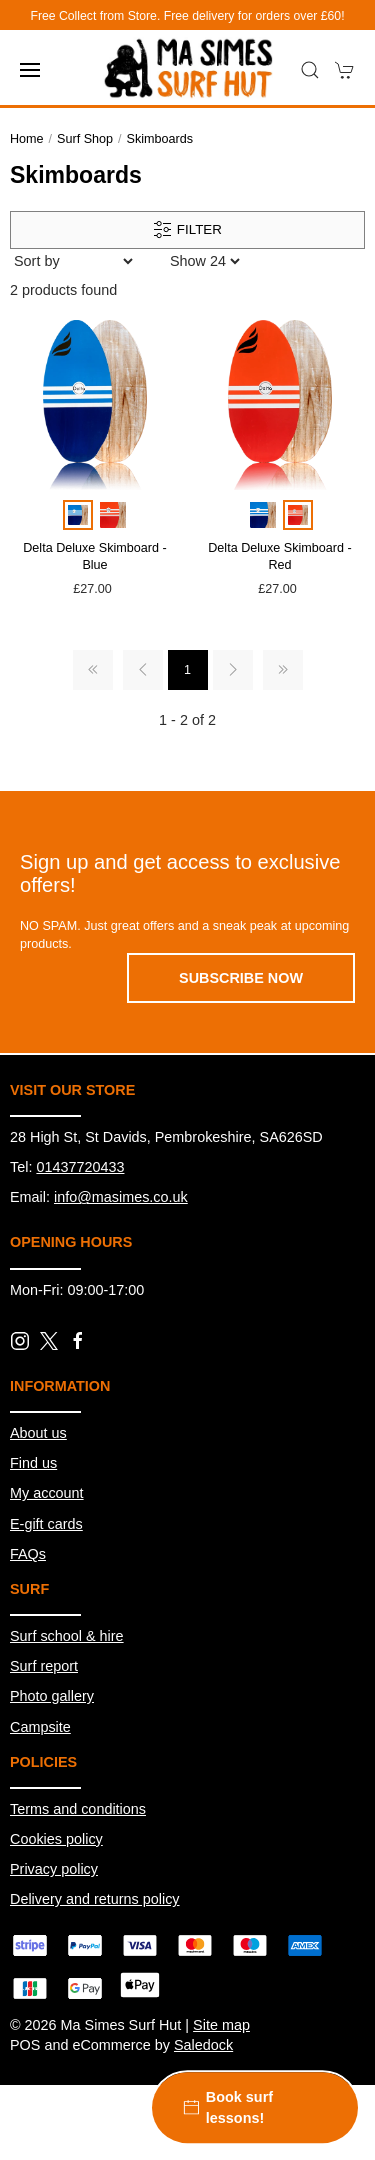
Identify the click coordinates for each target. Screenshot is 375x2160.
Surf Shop (85, 139)
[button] (30, 70)
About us (38, 1433)
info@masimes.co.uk (121, 1197)
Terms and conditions (78, 1809)
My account (47, 1493)
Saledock (203, 2045)
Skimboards (160, 139)
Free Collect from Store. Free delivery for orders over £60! (187, 16)
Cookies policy (56, 1839)
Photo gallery (52, 1696)
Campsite (40, 1727)
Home (27, 139)
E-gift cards (46, 1524)
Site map (221, 2025)
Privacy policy (54, 1869)
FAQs (28, 1554)
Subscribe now (241, 978)
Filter (187, 230)
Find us (33, 1463)
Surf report (44, 1666)
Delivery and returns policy (95, 1899)
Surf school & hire (67, 1636)
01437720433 (80, 1167)
